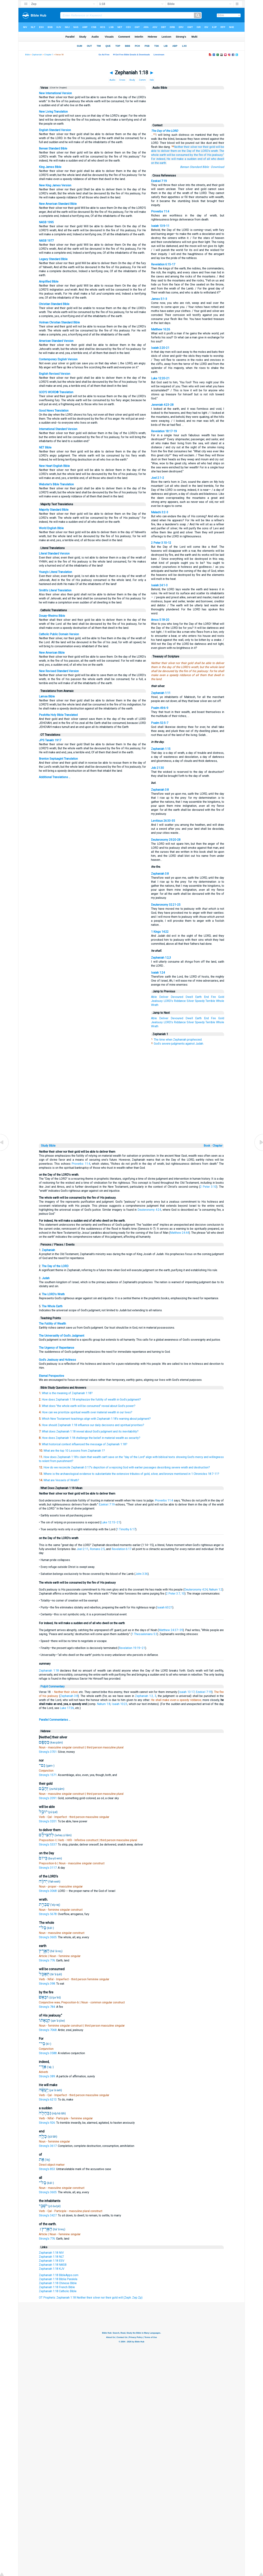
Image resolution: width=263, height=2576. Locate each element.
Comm (142, 80)
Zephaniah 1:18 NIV (51, 2252)
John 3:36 (141, 1574)
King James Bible (50, 167)
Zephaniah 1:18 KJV (51, 2268)
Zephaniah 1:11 (160, 693)
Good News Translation (53, 410)
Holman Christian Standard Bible (59, 322)
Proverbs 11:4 (160, 211)
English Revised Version (54, 373)
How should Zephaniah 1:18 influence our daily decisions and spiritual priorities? (93, 1425)
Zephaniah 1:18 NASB (52, 2264)
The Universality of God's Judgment (61, 1335)
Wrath (154, 1005)
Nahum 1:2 (215, 1589)
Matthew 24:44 (179, 1232)
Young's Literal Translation (55, 572)
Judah (45, 1278)
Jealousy (157, 1001)
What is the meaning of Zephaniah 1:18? (67, 1393)
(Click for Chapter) (58, 88)
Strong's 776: (47, 1960)
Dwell (189, 997)
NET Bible (45, 447)
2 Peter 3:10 (208, 1186)
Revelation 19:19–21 (132, 1648)
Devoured (177, 997)
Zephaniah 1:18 (49, 1670)
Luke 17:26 (67, 1708)
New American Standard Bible (58, 204)
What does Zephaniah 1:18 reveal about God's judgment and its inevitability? (90, 1431)
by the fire (196, 155)
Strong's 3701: (48, 1752)
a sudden (191, 159)
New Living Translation (53, 111)
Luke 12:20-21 (160, 378)
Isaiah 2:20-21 (160, 348)
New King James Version (55, 185)
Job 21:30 (157, 768)
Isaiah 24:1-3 (159, 585)
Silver (190, 1001)
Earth (198, 997)
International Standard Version (58, 429)
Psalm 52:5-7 (159, 723)
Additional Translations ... (54, 777)
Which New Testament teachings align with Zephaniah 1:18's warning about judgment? (96, 1418)
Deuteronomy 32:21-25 (165, 904)
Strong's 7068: (48, 2030)
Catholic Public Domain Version (59, 634)
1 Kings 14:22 (160, 931)
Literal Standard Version (54, 553)
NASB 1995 (46, 222)
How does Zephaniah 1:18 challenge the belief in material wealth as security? (91, 1438)
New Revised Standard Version (59, 671)
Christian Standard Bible (54, 304)
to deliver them (167, 151)
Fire (213, 997)
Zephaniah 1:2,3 (161, 957)
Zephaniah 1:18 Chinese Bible (58, 2283)
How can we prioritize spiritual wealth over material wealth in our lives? (87, 1412)
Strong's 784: (47, 2007)
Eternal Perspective (51, 1376)
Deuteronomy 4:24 (149, 1209)
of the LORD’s (201, 151)
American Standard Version (56, 341)
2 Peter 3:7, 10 (175, 1593)
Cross (122, 80)
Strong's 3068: (48, 1891)
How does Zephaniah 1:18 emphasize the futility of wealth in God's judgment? (91, 1399)
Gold (221, 997)
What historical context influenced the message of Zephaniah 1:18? (84, 1444)
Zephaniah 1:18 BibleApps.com (58, 2275)
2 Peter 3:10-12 (161, 542)
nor (200, 147)
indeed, (161, 159)
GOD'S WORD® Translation (56, 392)
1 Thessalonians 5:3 (144, 1634)
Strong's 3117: (48, 1867)
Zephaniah (37, 54)
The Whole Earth (52, 1306)
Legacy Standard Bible (53, 259)
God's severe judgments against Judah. (179, 1043)
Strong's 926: (47, 2122)
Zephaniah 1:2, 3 (145, 1696)
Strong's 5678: (48, 1914)
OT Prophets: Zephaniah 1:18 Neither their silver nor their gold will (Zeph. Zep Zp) (90, 2297)
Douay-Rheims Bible (52, 615)
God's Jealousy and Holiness (57, 1359)
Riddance (180, 1001)
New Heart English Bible (54, 466)
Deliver (163, 997)
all (208, 159)
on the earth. (159, 163)
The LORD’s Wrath (53, 1294)
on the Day (184, 151)
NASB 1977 (46, 240)
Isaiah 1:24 (158, 972)
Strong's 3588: (48, 2053)
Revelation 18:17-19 (164, 431)
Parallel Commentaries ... (54, 1719)
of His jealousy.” (214, 155)
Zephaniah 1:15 (160, 749)
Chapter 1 (48, 54)
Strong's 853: (47, 2169)
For (153, 159)
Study (132, 80)
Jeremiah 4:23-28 (162, 404)
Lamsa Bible (47, 696)
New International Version (55, 93)
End (206, 997)
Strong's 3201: (48, 1821)
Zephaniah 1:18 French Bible (57, 2287)
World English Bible (51, 528)
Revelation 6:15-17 (163, 264)
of (204, 159)
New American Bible (52, 652)
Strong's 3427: (48, 2215)
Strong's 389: (47, 2076)
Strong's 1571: (48, 1775)
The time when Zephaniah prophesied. (178, 1039)
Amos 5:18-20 (160, 620)
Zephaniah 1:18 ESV (51, 2260)
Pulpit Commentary (52, 1686)
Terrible (210, 1001)
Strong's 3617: (48, 2146)
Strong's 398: (47, 1983)
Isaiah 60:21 (164, 1607)
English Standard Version (55, 130)
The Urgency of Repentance (56, 1347)
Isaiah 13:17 (187, 1692)
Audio (112, 80)
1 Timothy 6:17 (126, 1529)
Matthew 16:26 (160, 329)
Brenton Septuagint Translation (58, 758)
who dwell (217, 159)
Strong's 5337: (48, 1844)
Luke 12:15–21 (110, 1522)
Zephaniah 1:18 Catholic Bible (58, 2291)
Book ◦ (208, 1145)
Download (217, 167)
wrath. (214, 151)
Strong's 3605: (48, 1937)
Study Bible (48, 1145)
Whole (220, 1001)
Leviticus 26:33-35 (163, 820)
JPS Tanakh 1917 (50, 740)
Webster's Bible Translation (56, 484)
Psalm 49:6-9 (159, 708)
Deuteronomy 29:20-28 (165, 839)
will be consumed (178, 155)
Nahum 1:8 (103, 1704)
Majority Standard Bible (53, 509)
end (200, 159)
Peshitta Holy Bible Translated (58, 715)
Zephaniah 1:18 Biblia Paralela (58, 2279)
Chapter (218, 1145)
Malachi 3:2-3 (159, 512)
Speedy (200, 1001)
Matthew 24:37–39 (171, 1630)
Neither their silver (185, 147)
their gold (209, 147)
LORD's (168, 1001)
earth (163, 155)
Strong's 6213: (48, 2099)
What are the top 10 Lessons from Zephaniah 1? (74, 1450)
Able (154, 997)
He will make (175, 159)
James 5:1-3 (159, 299)
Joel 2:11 (82, 1549)
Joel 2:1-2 (157, 477)
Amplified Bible (48, 281)
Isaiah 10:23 (119, 1704)
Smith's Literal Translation (55, 590)
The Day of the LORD (164, 131)
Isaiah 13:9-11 (160, 226)
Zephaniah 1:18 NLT (51, 2256)
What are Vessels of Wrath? (61, 1480)
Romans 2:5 (97, 1549)
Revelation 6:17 (121, 1549)
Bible (27, 54)
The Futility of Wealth (52, 1323)
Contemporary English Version (58, 359)
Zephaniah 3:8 (160, 789)
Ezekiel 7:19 (159, 181)
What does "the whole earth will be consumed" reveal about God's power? (88, 1406)
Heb (151, 80)
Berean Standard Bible (53, 148)
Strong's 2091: (48, 1798)
